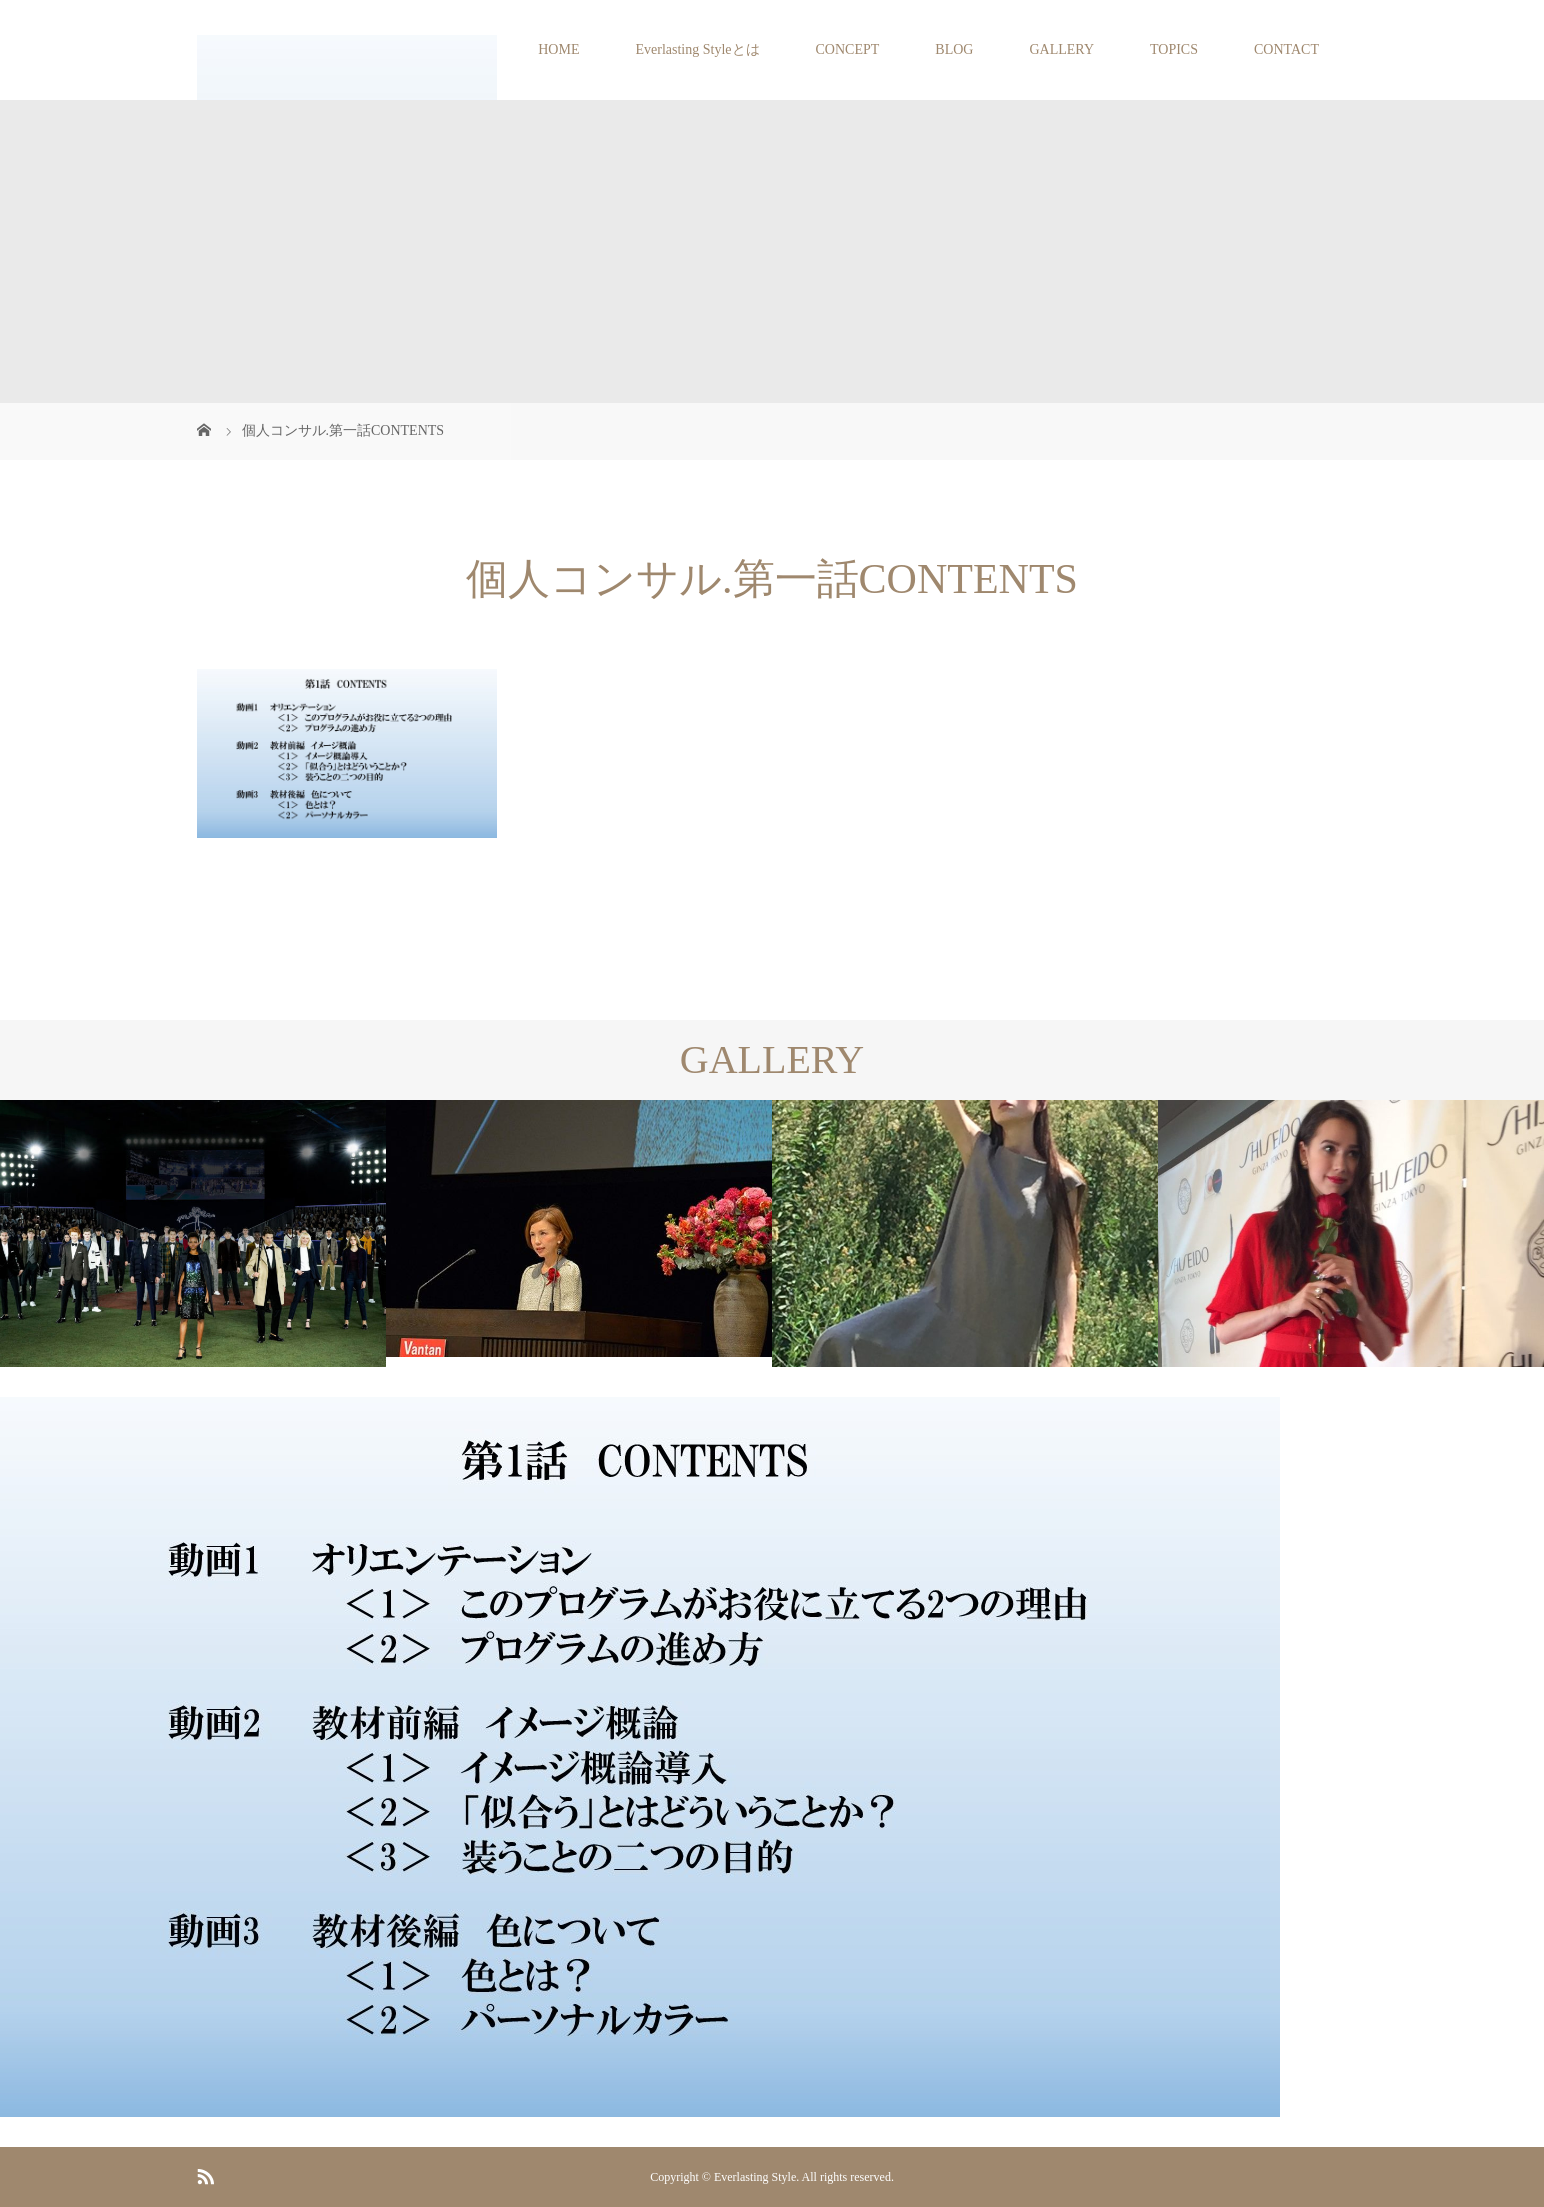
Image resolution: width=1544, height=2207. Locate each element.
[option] (193, 1233)
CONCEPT (848, 49)
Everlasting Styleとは (697, 49)
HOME (558, 49)
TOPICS (1174, 49)
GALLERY (1061, 49)
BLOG (954, 49)
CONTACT (1286, 49)
